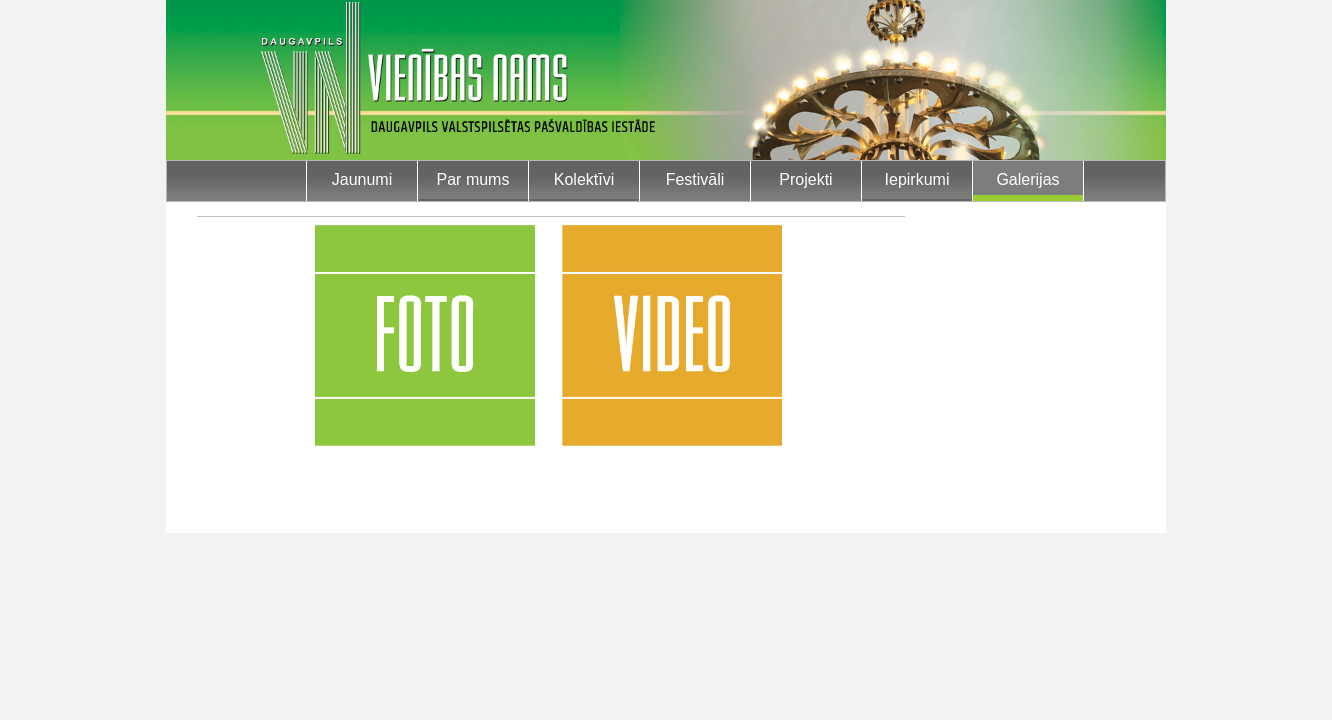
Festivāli (695, 179)
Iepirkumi (917, 179)
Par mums (473, 179)
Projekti (805, 179)
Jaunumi (362, 179)
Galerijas (1027, 179)
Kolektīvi (584, 179)
